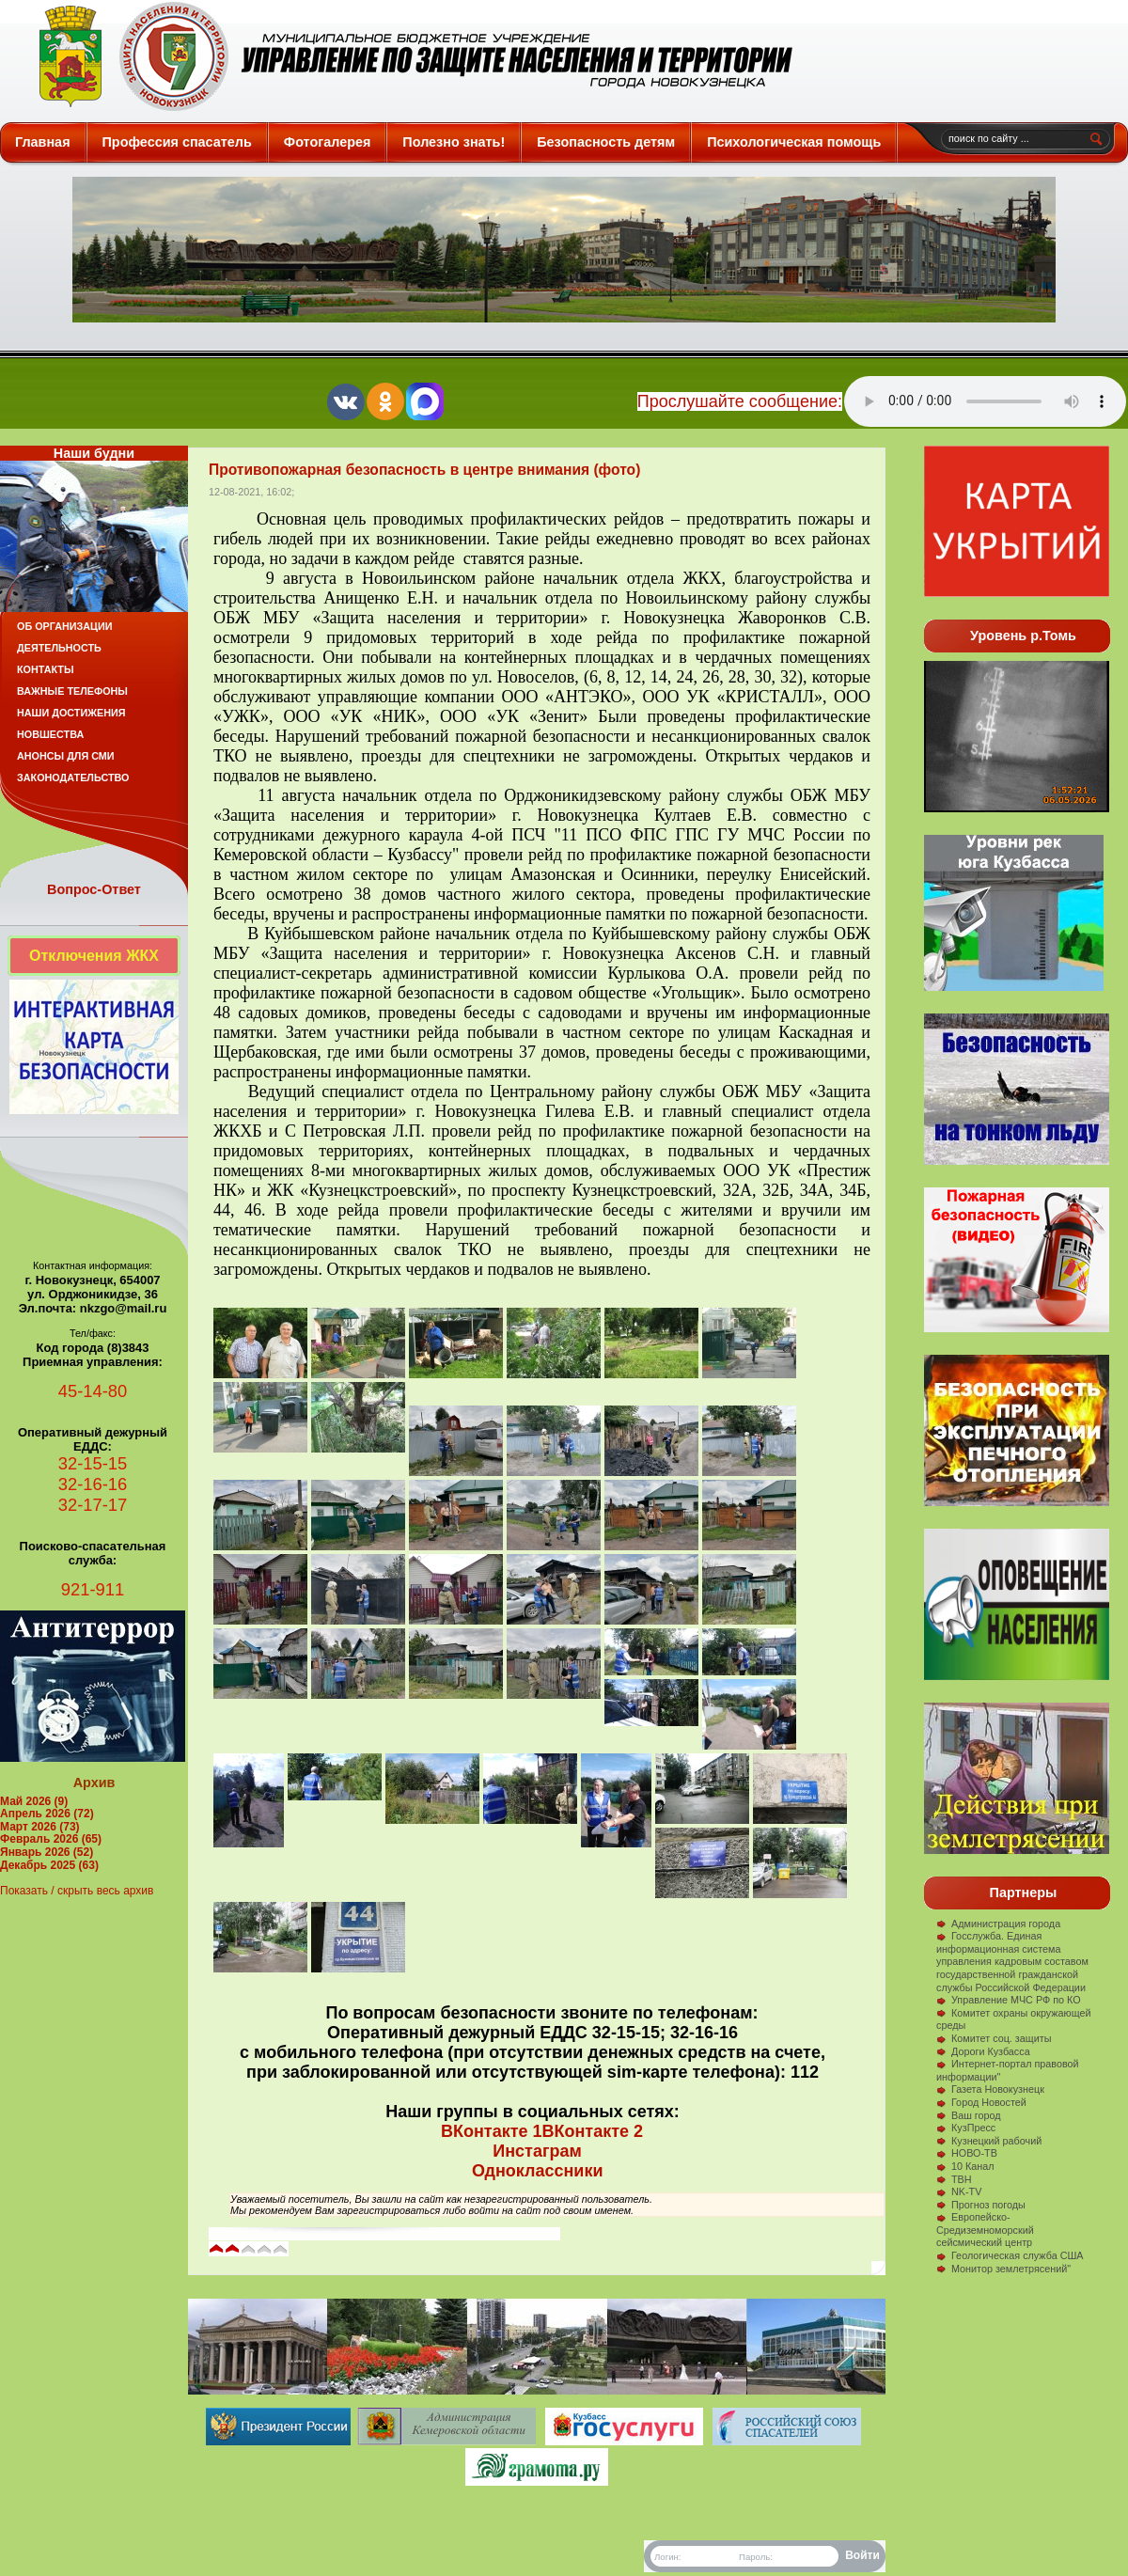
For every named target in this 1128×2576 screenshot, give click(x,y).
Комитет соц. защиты (993, 2038)
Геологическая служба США (1010, 2255)
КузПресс (965, 2127)
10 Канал (965, 2166)
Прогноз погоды (981, 2204)
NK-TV (958, 2191)
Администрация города (998, 1923)
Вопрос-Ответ (94, 889)
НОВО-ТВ (966, 2153)
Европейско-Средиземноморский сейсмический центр (985, 2229)
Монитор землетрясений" (1003, 2268)
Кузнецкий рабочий (989, 2140)
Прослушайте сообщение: (739, 401)
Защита (407, 56)
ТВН (954, 2179)
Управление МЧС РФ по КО (1008, 1999)
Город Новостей (981, 2102)
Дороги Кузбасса (983, 2051)
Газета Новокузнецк (990, 2089)
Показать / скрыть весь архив (76, 1890)
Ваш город (968, 2115)
